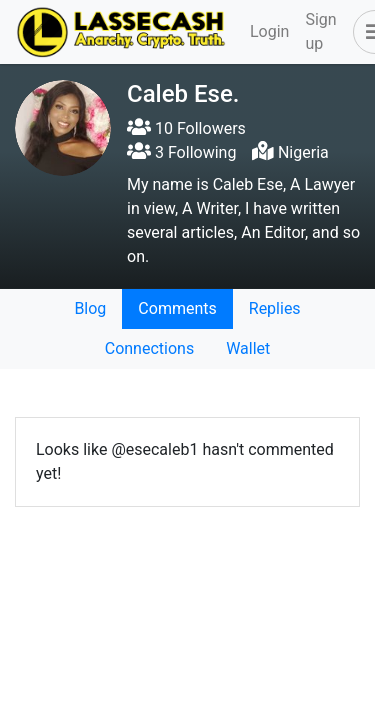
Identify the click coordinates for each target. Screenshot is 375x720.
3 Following (181, 152)
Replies (275, 308)
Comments (177, 308)
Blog (90, 308)
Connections (149, 348)
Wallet (248, 348)
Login (269, 31)
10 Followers (186, 128)
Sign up (320, 31)
